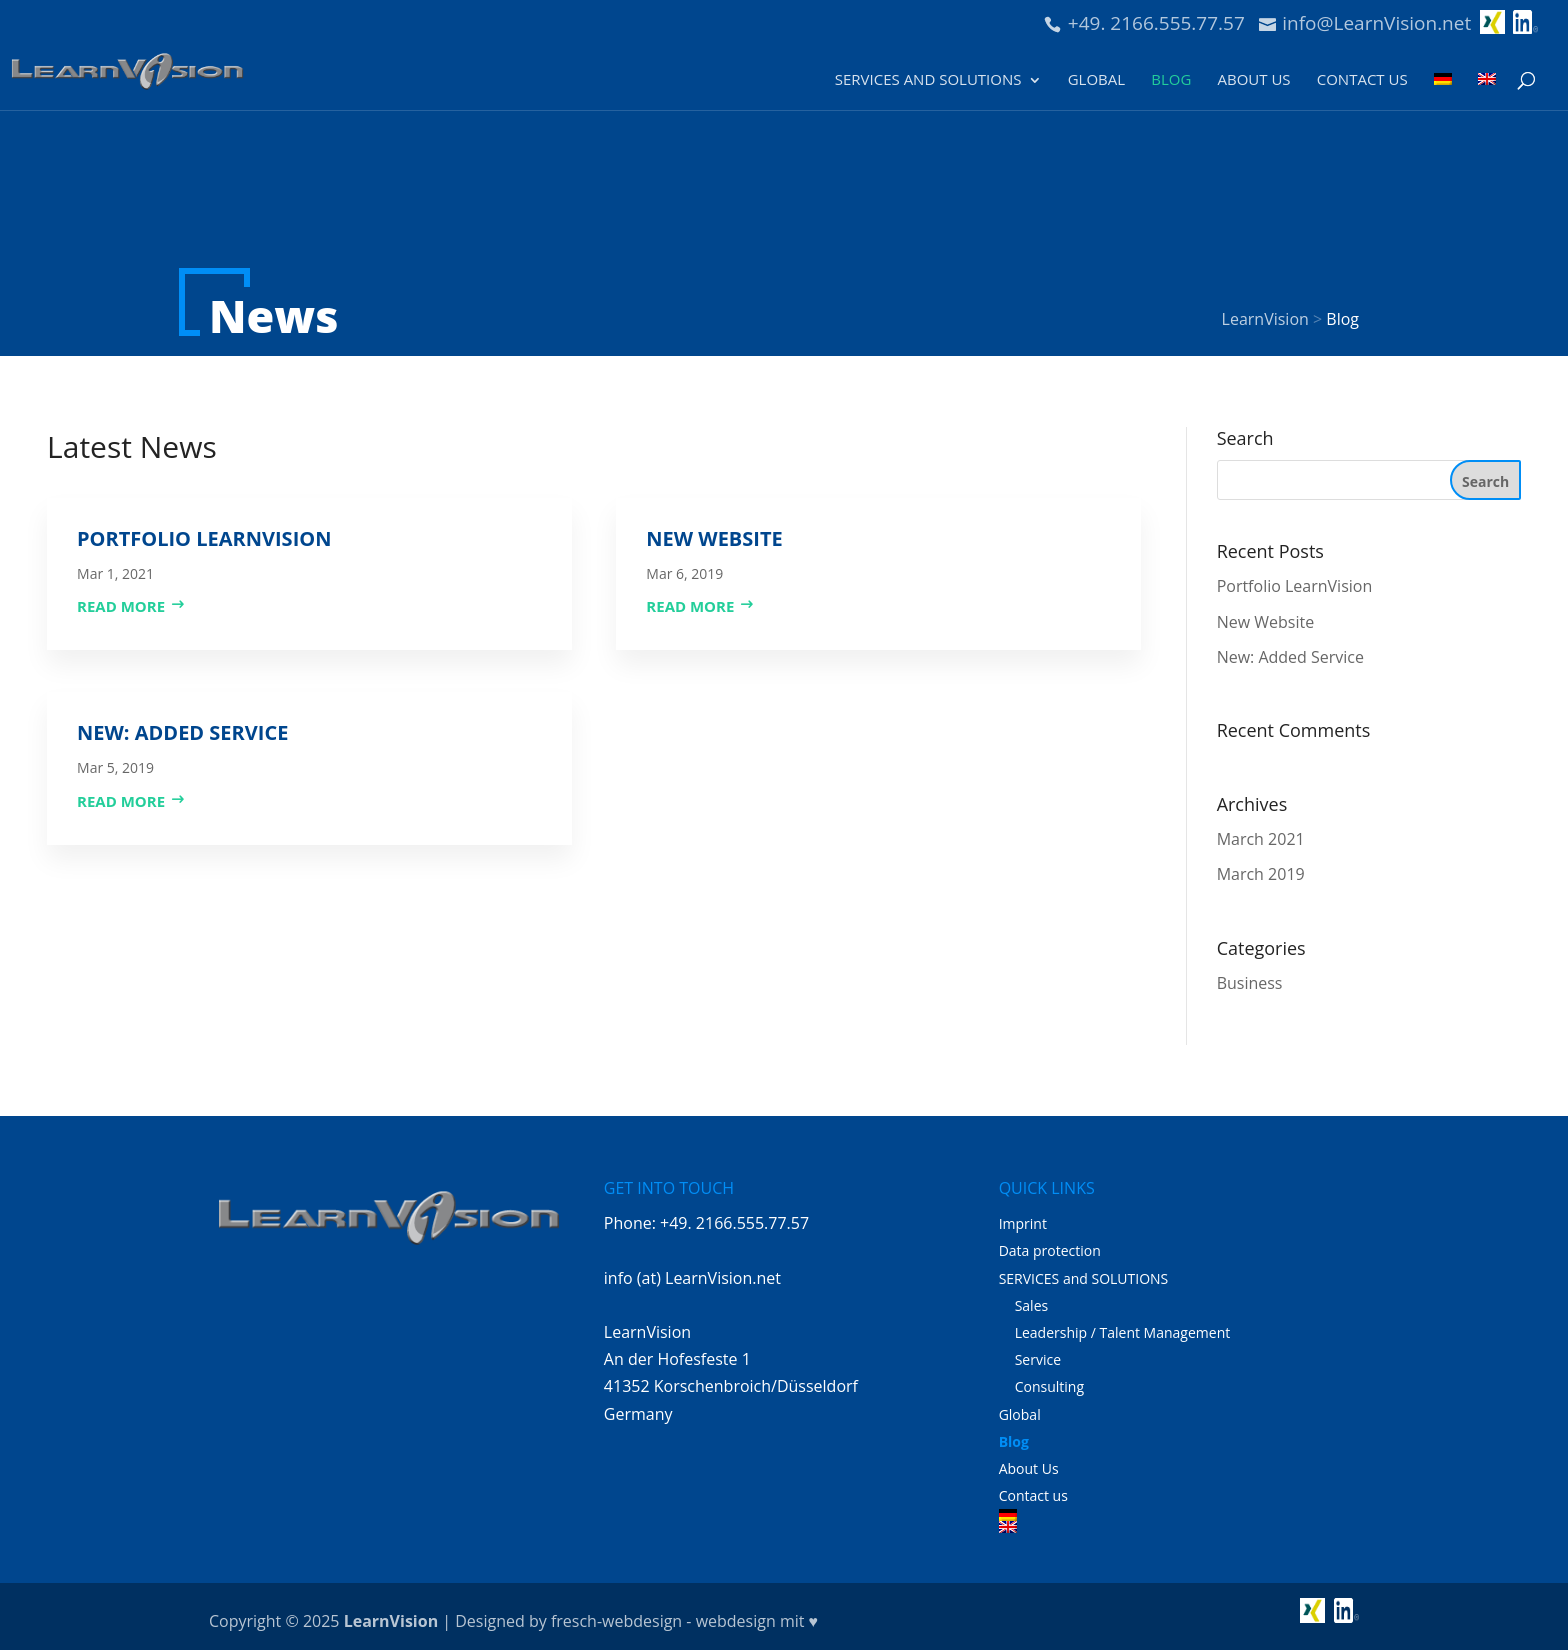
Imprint (1023, 1223)
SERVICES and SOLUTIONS (928, 80)
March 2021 (1261, 839)
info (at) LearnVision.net (692, 1278)
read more (121, 606)
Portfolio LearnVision (204, 538)
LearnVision (391, 1621)
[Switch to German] (1443, 91)
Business (1250, 983)
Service (1038, 1359)
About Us (1253, 80)
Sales (1032, 1305)
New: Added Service (182, 732)
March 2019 (1261, 874)
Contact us (1362, 80)
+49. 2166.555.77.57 (1156, 23)
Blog (1171, 80)
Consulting (1049, 1386)
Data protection (1050, 1250)
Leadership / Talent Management (1123, 1332)
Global (1096, 80)
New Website (714, 538)
